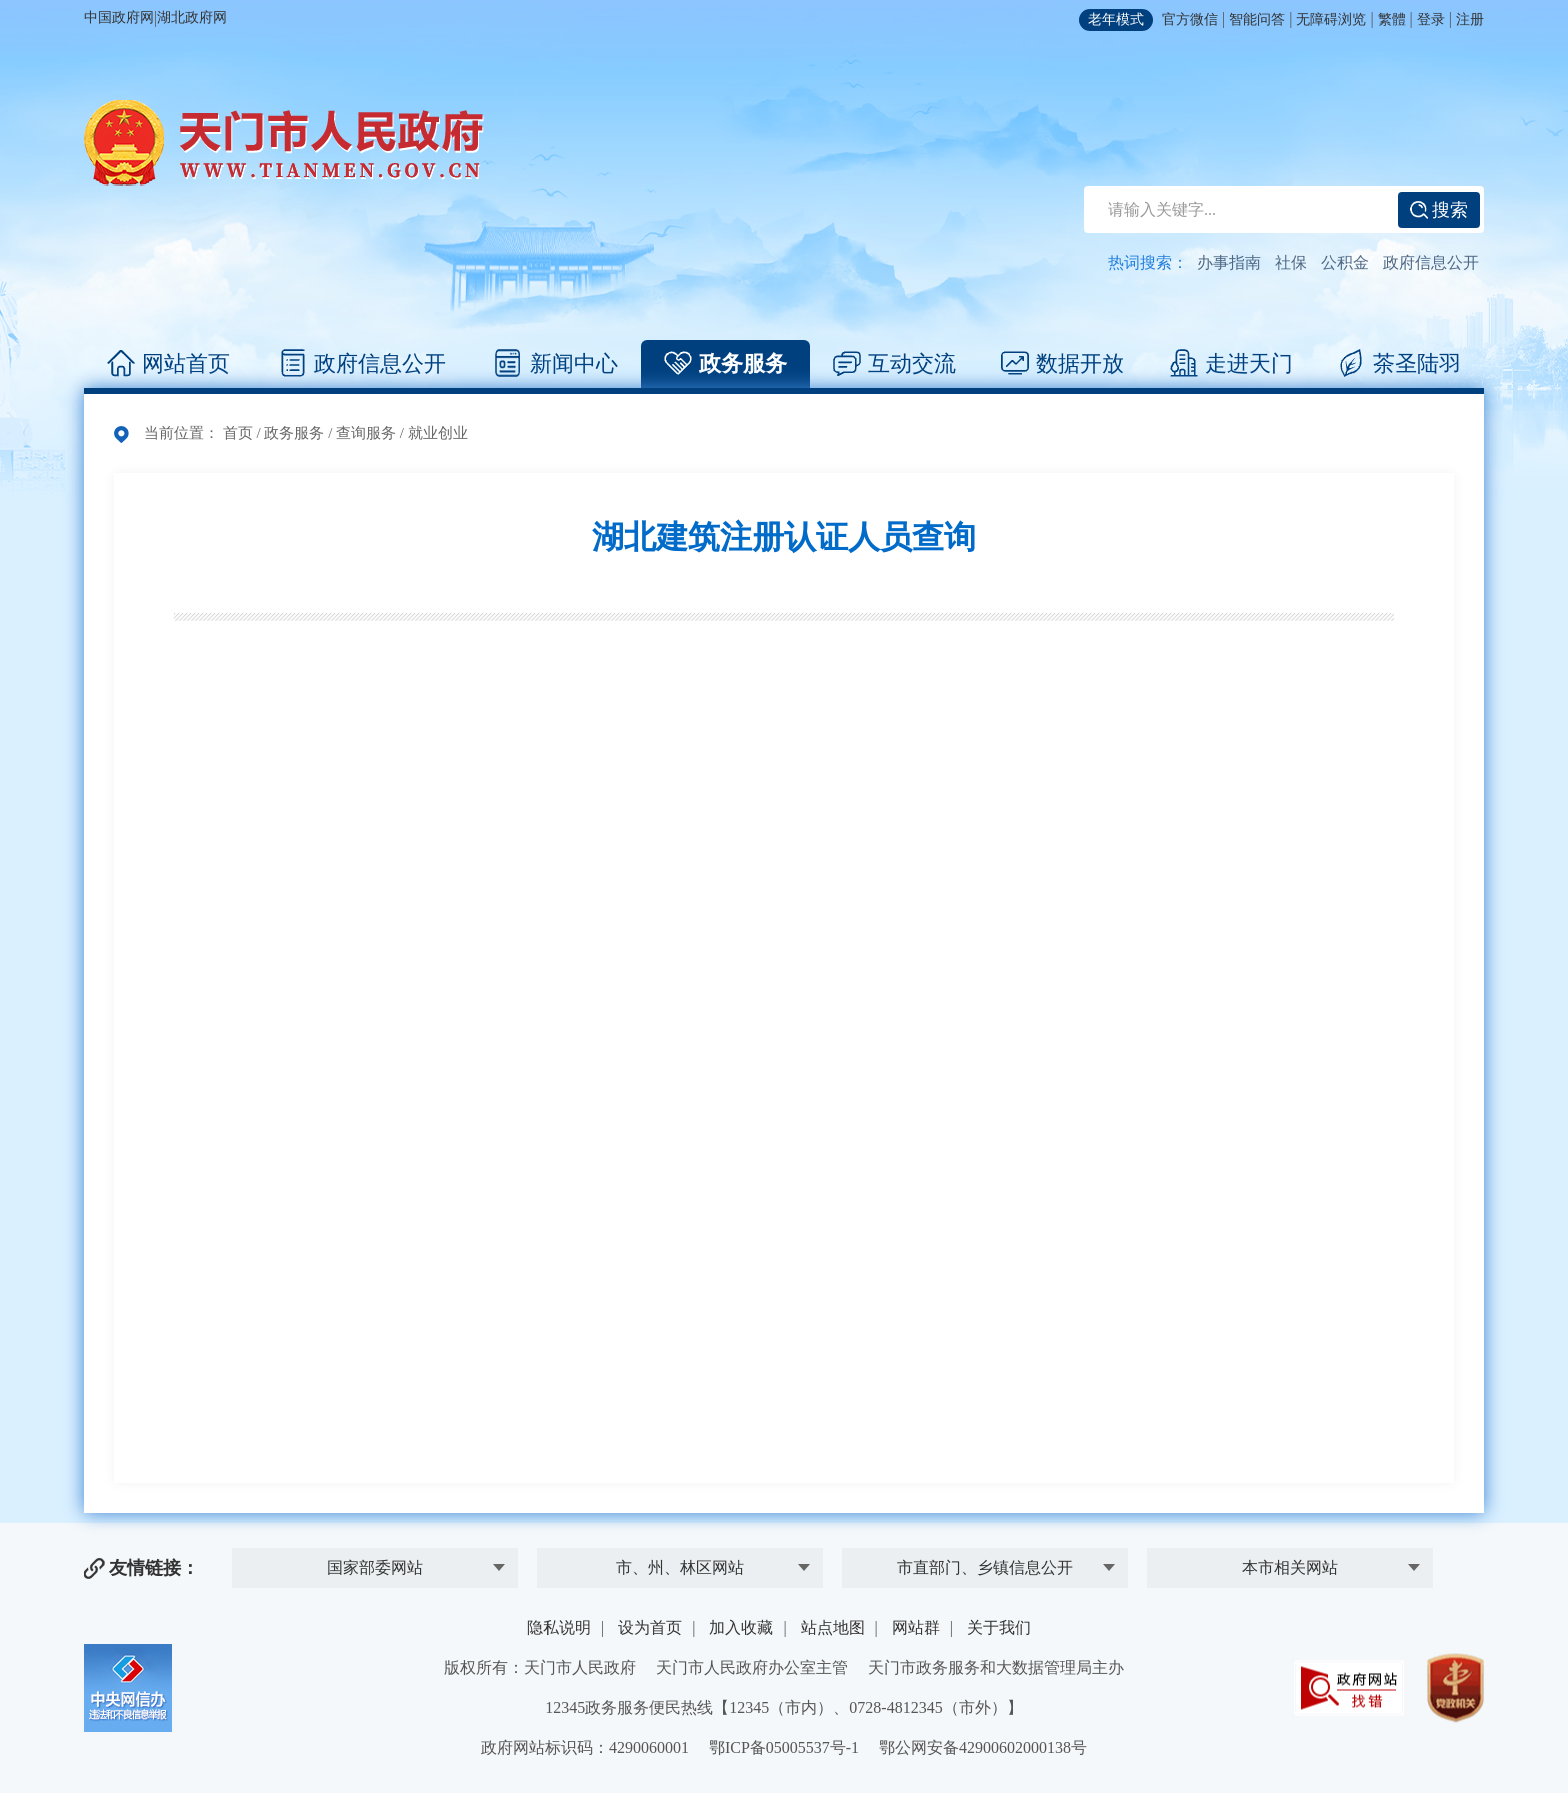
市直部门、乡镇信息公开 (985, 1567)
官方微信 (1190, 19)
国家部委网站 (375, 1567)
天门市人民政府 (284, 143)
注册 (1470, 19)
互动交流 (894, 364)
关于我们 (999, 1627)
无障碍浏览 (1331, 19)
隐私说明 (559, 1627)
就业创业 (438, 433)
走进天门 (1231, 364)
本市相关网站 (1290, 1567)
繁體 (1392, 19)
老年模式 (1116, 19)
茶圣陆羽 (1399, 364)
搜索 (1439, 210)
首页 (238, 433)
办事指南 (1229, 262)
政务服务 (725, 364)
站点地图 (833, 1627)
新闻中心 (556, 364)
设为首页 (650, 1627)
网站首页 (168, 364)
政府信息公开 (1431, 262)
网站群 (916, 1627)
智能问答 (1257, 19)
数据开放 (1062, 364)
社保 (1291, 262)
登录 (1431, 19)
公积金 (1345, 262)
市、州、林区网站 (680, 1567)
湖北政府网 (192, 17)
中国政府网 (119, 17)
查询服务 (366, 433)
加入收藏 (741, 1627)
